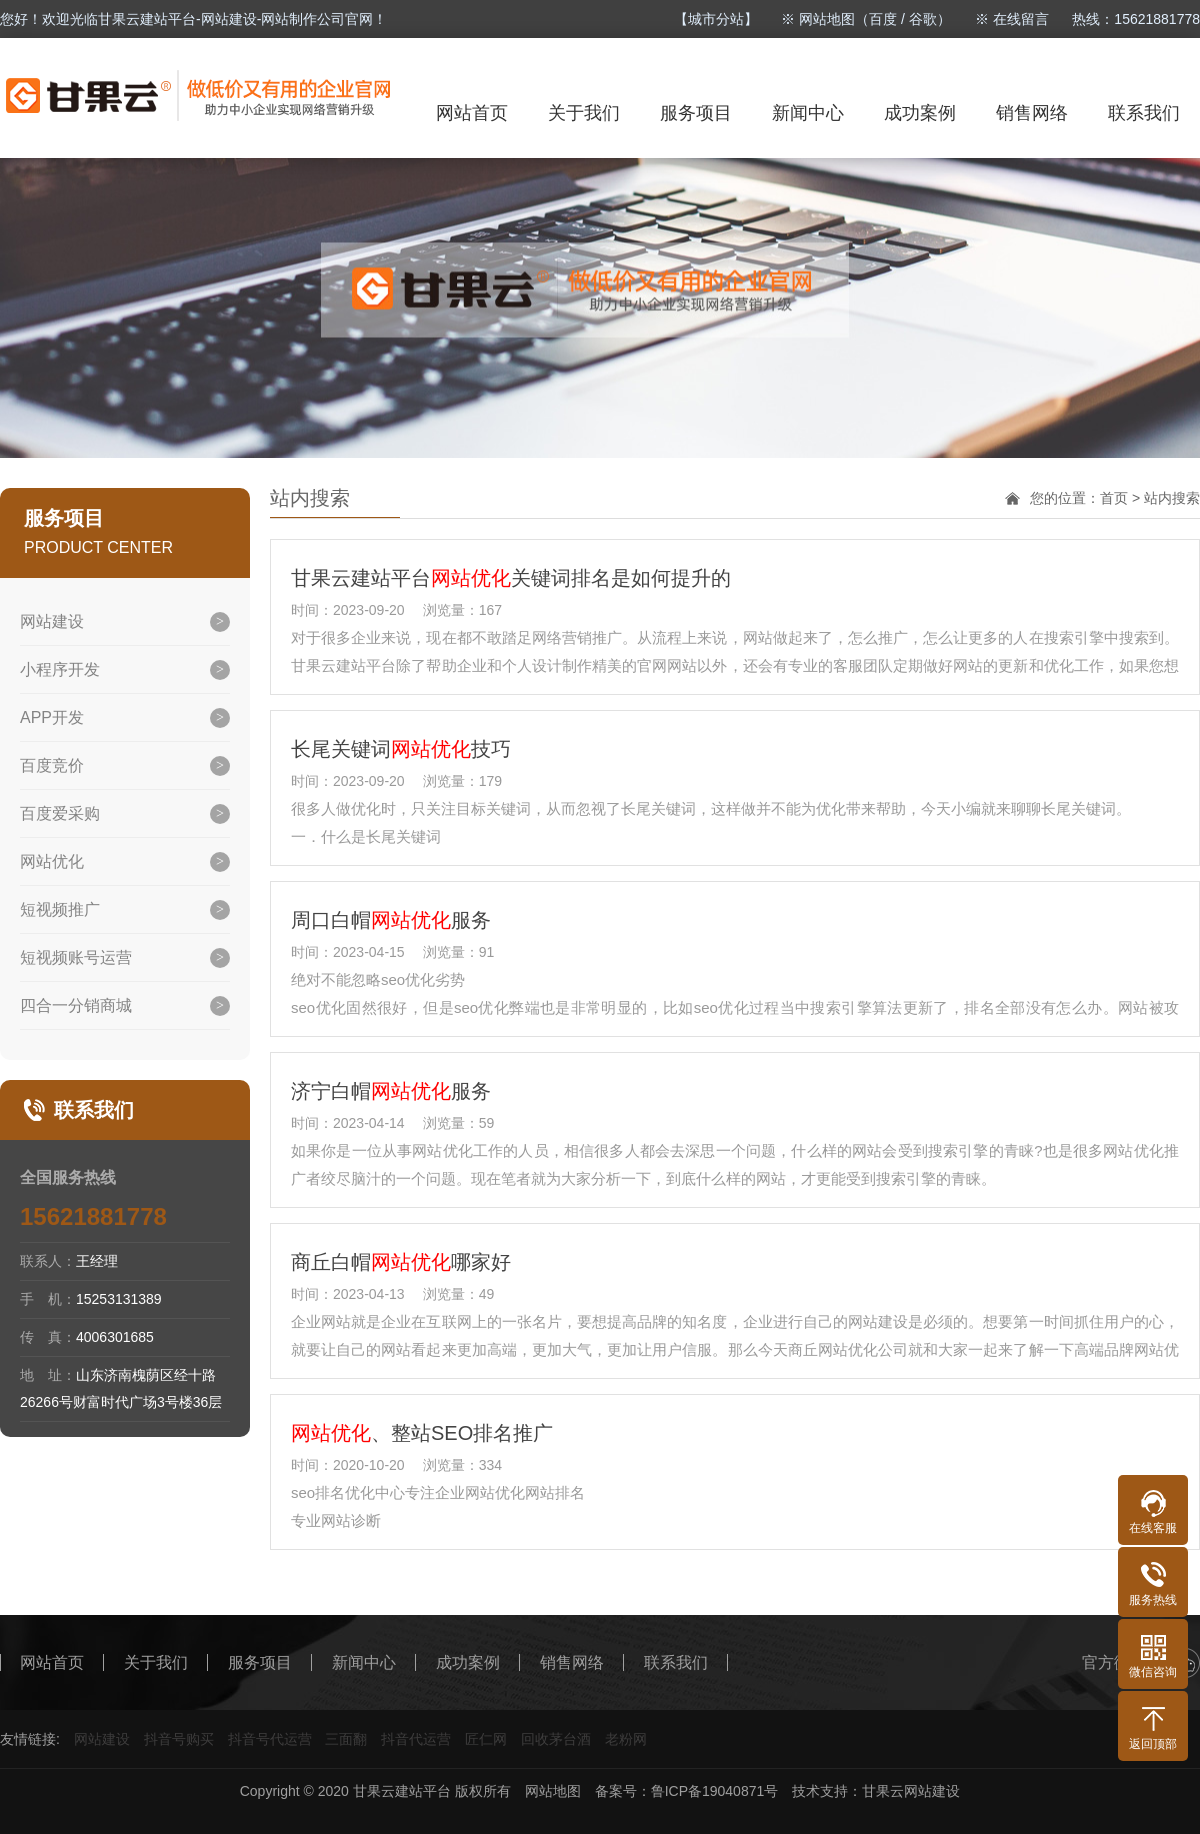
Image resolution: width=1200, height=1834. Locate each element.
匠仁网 (486, 1739)
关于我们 (584, 113)
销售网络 (1032, 113)
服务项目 (696, 113)
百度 (883, 19)
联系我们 (1144, 113)
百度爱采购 (60, 813)
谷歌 (923, 19)
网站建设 (52, 621)
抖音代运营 (416, 1739)
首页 (1114, 498)
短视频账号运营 (76, 957)
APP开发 (52, 717)
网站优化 (52, 861)
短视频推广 (60, 909)
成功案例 (920, 113)
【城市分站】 (716, 19)
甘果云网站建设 (911, 1791)
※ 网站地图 (818, 19)
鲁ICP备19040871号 (715, 1791)
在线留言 (1021, 19)
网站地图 (553, 1791)
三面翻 (346, 1739)
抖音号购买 (179, 1739)
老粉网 (626, 1739)
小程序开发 (60, 669)
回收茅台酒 (556, 1739)
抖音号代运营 (270, 1739)
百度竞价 (52, 765)
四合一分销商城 (76, 1005)
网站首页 (472, 113)
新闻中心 (808, 113)
